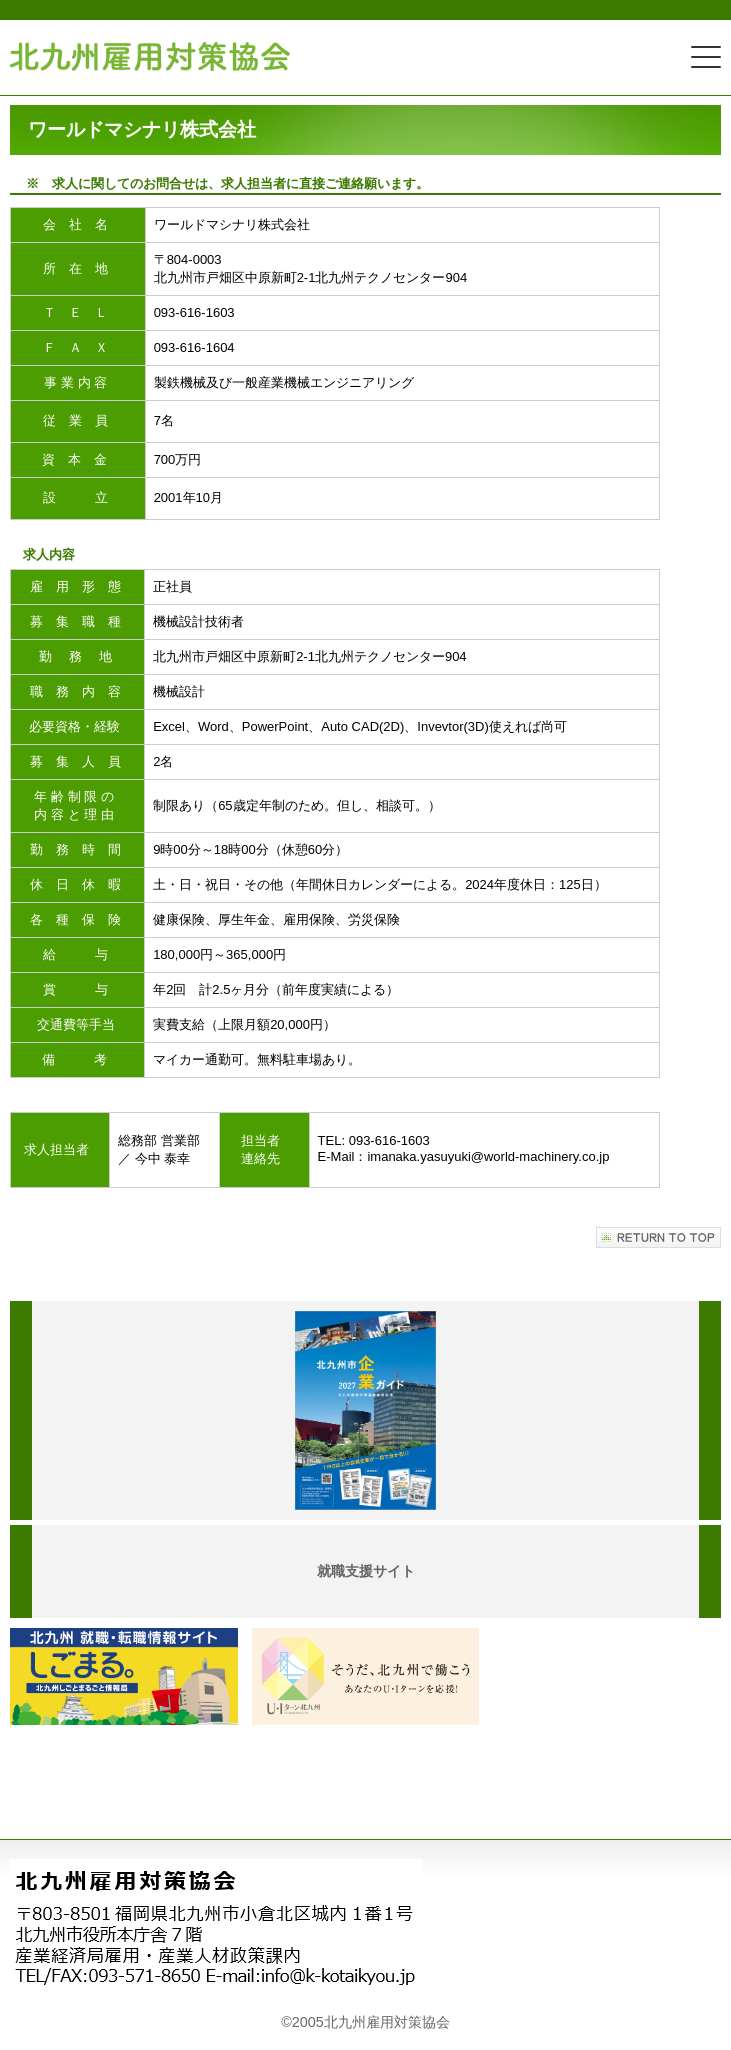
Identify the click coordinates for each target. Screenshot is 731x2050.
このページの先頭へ (658, 1237)
